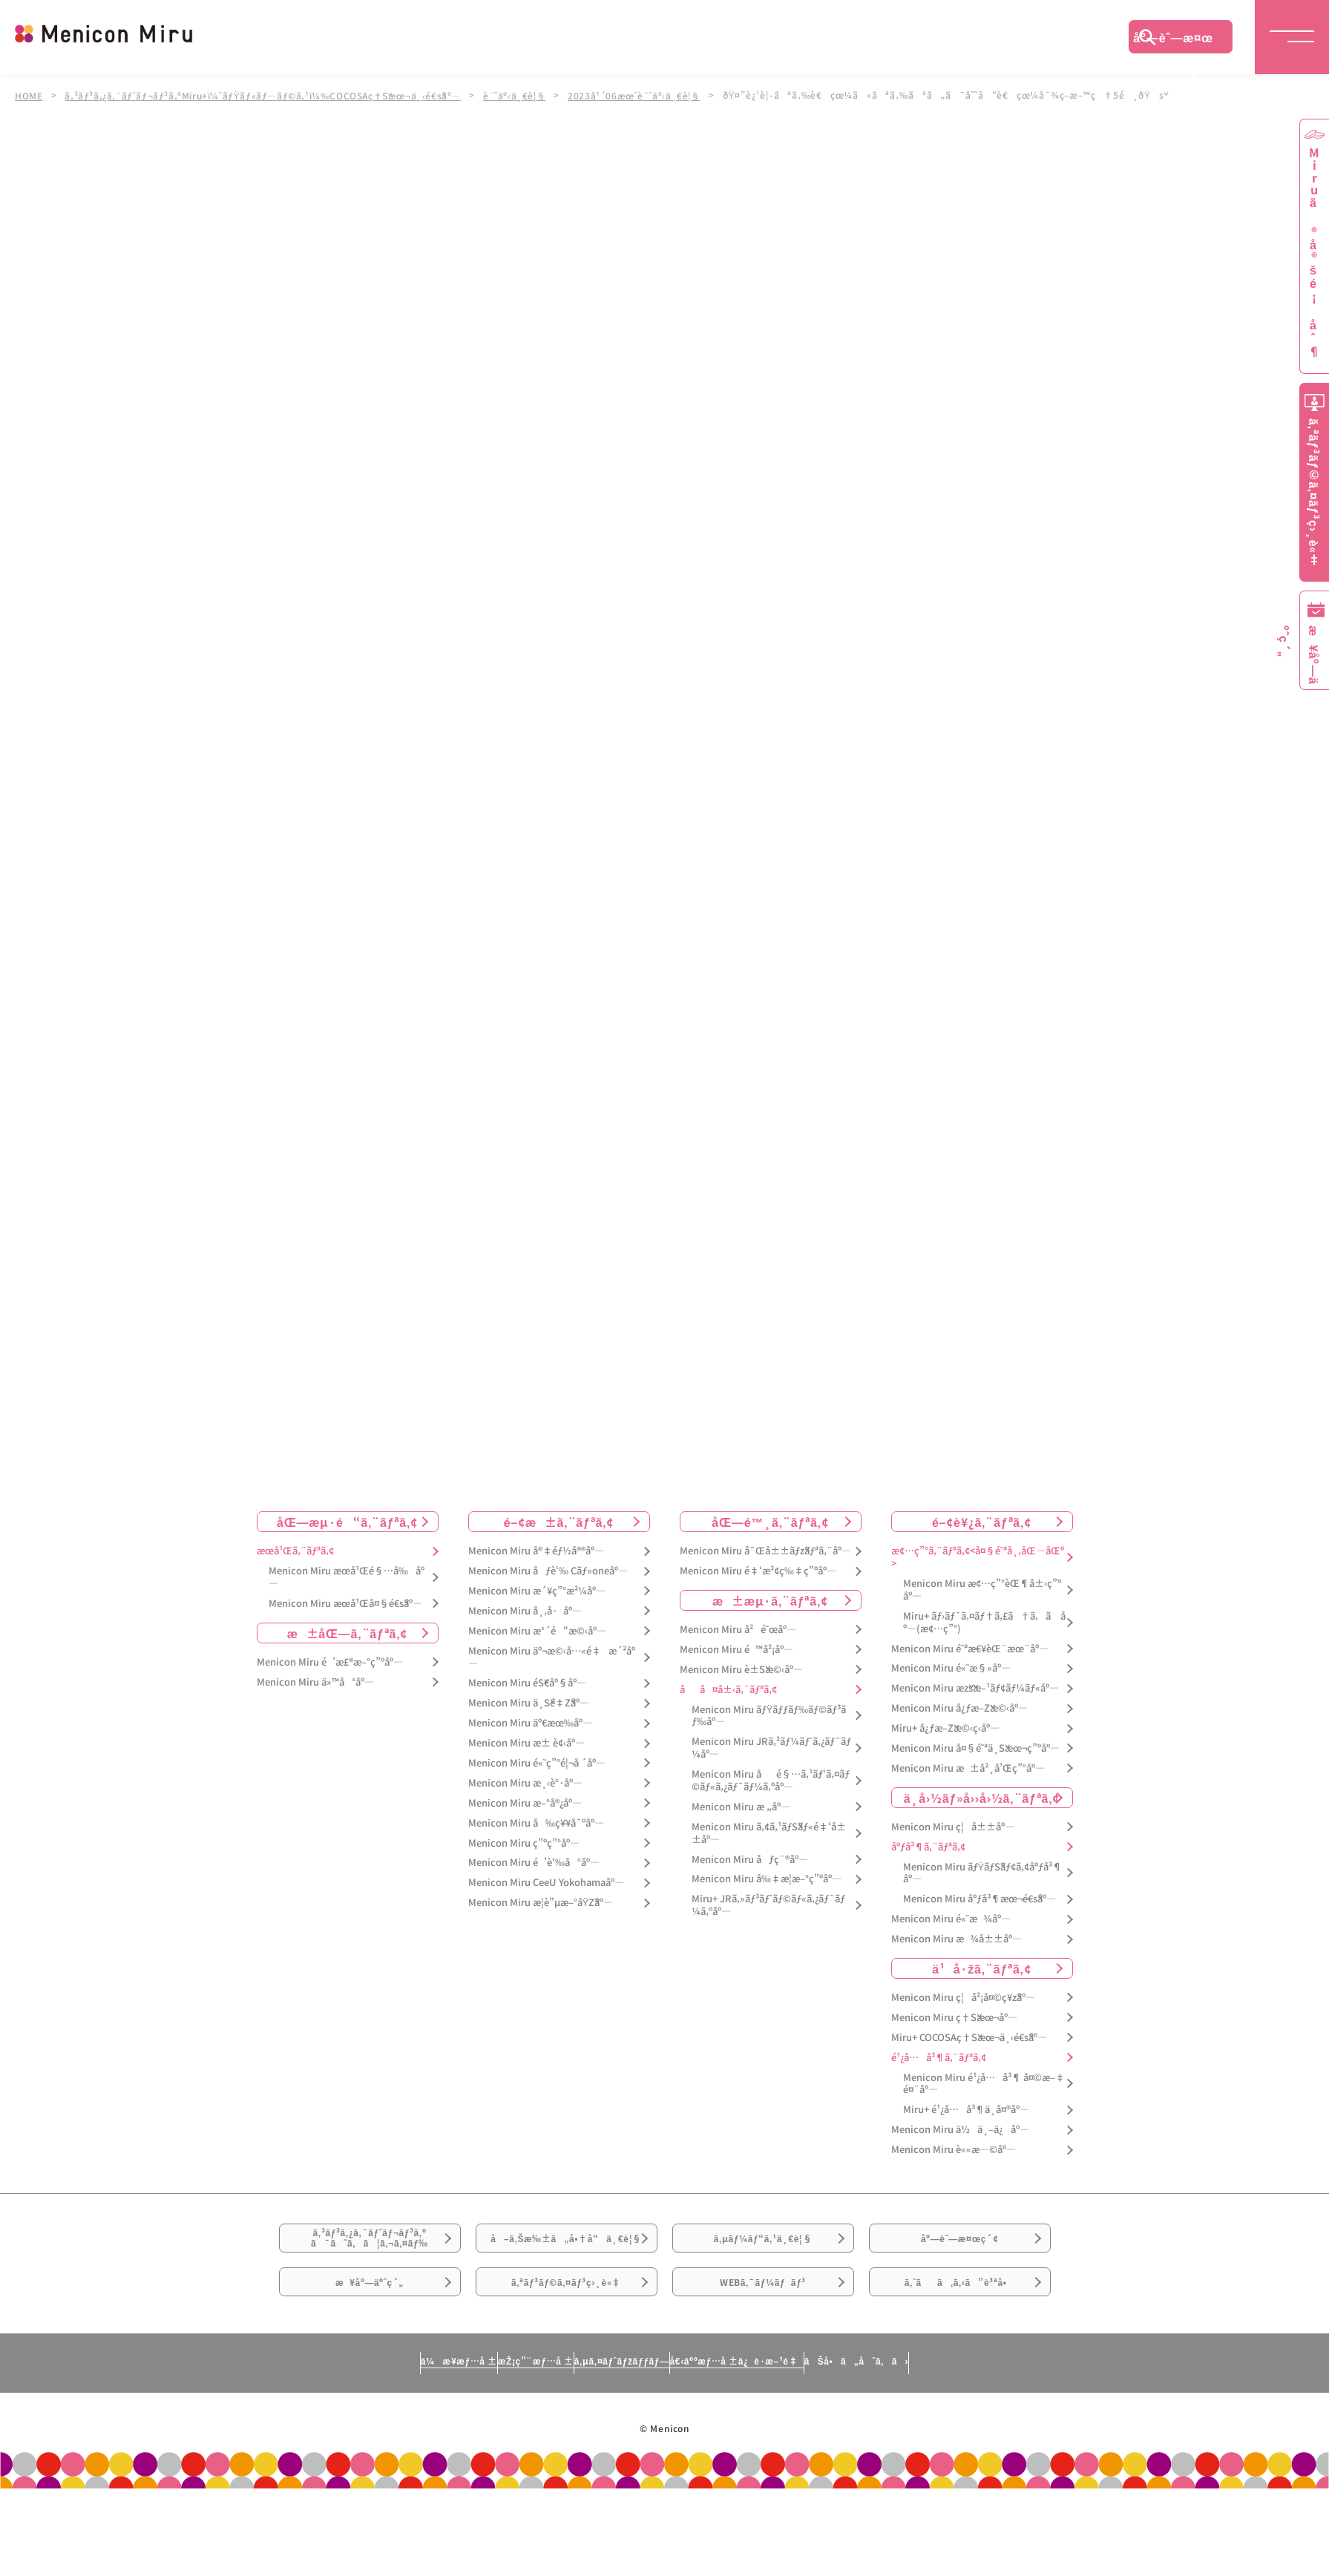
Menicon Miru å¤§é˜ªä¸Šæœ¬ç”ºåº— (975, 1769)
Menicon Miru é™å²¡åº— (736, 1670)
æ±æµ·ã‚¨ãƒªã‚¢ (770, 1621)
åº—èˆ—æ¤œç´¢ (1173, 40)
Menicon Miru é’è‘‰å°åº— (534, 1884)
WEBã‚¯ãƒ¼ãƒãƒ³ (763, 2353)
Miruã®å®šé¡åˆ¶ (1314, 252)
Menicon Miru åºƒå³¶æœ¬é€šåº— (979, 1920)
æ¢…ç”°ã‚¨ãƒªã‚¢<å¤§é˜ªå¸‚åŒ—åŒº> (977, 1578)
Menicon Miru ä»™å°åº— (315, 1703)
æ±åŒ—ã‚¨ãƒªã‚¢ (347, 1654)
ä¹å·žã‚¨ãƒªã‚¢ (981, 1989)
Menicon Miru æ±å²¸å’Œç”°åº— (968, 1789)
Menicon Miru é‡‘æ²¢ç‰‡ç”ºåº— (758, 1592)
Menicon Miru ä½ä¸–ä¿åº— (960, 2151)
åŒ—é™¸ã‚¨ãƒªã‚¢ (770, 1543)
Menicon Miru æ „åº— (741, 1827)
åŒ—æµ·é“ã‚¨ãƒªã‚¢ (347, 1543)
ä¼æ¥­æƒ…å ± (320, 2441)
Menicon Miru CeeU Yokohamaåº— (546, 1904)
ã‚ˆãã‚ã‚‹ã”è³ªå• (959, 2353)
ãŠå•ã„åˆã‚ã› (993, 2441)
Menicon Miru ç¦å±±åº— (952, 1847)
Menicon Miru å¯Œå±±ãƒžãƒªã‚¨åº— (765, 1572)
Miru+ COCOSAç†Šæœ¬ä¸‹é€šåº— (969, 2058)
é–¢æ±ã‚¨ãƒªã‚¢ (559, 1543)
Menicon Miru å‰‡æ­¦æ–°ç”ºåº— (766, 1900)
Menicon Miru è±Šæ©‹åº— (741, 1690)
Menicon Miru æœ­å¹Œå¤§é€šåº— (345, 1624)
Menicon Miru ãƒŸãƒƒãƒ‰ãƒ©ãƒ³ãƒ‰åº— (769, 1736)
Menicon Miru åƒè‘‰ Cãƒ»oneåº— (548, 1592)
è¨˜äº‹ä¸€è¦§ (526, 95)
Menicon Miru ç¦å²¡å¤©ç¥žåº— (963, 2018)
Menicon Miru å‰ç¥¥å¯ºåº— (536, 1844)
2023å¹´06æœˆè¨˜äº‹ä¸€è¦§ (649, 95)
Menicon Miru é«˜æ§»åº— (951, 1689)
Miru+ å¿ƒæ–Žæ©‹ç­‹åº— (945, 1749)
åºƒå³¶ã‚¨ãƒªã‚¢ (928, 1868)
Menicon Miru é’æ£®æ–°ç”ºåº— (330, 1683)
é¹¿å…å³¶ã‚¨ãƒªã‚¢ (938, 2078)
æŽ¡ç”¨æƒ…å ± (462, 2441)
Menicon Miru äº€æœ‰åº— (530, 1744)
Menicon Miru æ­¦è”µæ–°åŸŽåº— (541, 1924)
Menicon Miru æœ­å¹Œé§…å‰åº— (346, 1598)
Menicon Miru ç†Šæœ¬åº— (954, 2038)
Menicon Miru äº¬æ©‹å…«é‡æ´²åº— (551, 1678)
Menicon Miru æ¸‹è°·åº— (525, 1804)
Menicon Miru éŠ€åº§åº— (527, 1704)
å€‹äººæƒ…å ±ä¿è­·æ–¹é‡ (802, 2441)
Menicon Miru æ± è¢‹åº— (526, 1764)
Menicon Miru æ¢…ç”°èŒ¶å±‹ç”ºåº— (982, 1610)
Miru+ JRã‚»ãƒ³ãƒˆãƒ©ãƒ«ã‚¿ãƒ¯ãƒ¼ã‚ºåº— (768, 1926)
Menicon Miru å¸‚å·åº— (525, 1632)
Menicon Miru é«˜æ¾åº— (951, 1940)
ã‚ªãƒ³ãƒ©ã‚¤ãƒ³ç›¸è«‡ (566, 2353)
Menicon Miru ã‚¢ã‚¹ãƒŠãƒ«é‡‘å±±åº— (769, 1854)
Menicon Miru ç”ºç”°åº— (524, 1864)
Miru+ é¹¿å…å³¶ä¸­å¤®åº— (966, 2131)
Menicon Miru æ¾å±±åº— (956, 1960)
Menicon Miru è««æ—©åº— (953, 2170)
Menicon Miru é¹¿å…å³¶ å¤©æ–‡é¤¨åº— (984, 2104)
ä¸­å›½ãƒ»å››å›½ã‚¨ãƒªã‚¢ (982, 1818)
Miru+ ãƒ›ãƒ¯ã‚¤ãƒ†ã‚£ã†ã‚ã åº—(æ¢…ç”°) (984, 1643)
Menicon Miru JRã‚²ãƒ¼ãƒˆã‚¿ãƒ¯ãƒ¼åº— (771, 1769)
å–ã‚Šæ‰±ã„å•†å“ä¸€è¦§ (566, 2278)
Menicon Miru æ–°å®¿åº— (525, 1824)
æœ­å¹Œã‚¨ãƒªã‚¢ (295, 1572)
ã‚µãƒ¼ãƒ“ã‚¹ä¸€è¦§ (763, 2269)
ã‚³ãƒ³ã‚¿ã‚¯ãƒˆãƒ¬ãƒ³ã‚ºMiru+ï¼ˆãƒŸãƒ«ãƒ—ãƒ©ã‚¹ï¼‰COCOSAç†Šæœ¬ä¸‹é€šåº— (268, 95)
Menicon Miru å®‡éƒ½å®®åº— (536, 1572)
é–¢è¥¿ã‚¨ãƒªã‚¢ (981, 1543)
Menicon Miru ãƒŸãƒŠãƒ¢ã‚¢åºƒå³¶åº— (983, 1894)
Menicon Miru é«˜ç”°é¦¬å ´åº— (537, 1784)
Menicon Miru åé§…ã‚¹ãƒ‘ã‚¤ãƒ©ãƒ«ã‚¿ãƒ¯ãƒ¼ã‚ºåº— (771, 1801)
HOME (29, 95)
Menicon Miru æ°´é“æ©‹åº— (537, 1652)
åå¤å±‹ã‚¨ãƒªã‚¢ (728, 1710)
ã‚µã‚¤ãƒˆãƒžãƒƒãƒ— (615, 2441)
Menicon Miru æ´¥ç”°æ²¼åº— (537, 1612)
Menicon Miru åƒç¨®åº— (750, 1880)
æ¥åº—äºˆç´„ (370, 2353)
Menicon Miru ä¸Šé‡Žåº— (528, 1724)
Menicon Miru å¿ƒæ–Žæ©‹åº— (959, 1730)
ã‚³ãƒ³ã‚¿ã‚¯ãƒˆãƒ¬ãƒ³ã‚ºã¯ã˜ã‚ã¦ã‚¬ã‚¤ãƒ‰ (369, 2270)
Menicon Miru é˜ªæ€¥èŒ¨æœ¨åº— (970, 1669)
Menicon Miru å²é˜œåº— (738, 1650)
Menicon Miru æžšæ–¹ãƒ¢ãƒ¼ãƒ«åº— (975, 1709)
